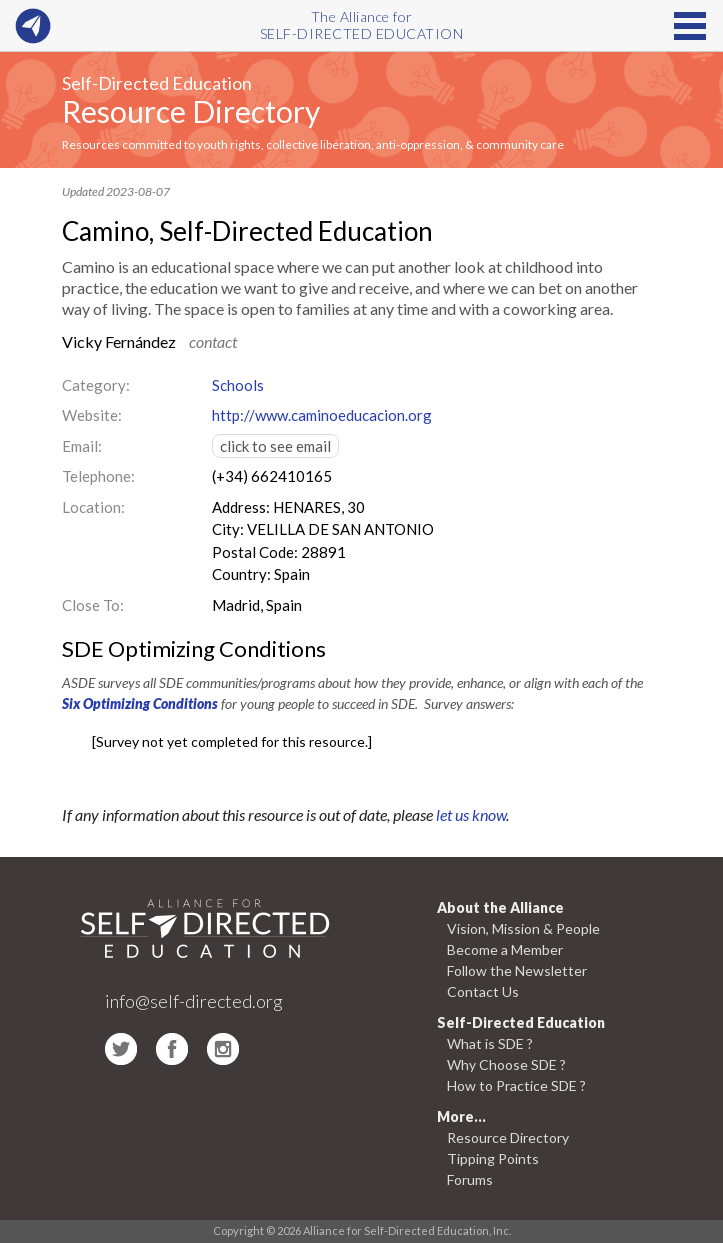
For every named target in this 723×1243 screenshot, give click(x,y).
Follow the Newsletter (517, 970)
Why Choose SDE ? (506, 1064)
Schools (238, 385)
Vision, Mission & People (523, 928)
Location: (93, 507)
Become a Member (505, 949)
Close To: (93, 605)
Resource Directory (191, 111)
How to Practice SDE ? (516, 1085)
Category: (96, 385)
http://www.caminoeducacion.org (322, 415)
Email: (82, 446)
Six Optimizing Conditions (140, 703)
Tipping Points (493, 1158)
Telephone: (98, 476)
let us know (471, 814)
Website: (92, 415)
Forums (470, 1179)
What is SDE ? (490, 1043)
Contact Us (483, 991)
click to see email (275, 446)
